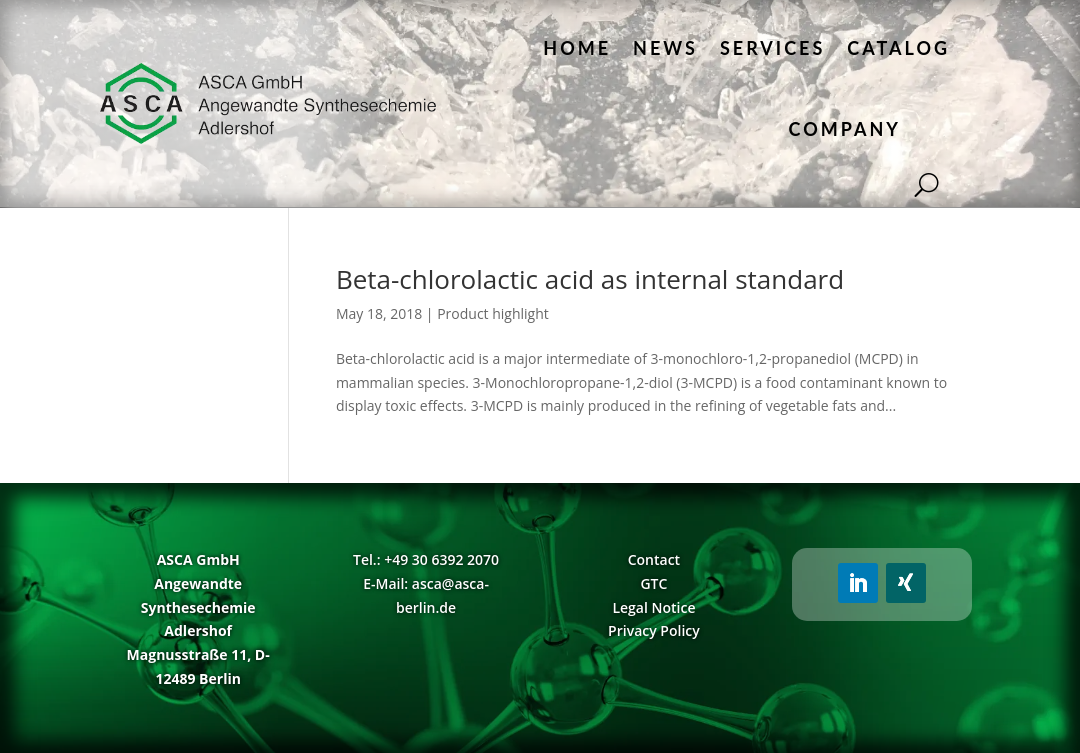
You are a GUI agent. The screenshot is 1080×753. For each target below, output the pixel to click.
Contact (654, 559)
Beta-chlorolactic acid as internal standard (590, 279)
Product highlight (493, 313)
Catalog (898, 48)
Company (845, 129)
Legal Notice (653, 607)
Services (772, 48)
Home (577, 48)
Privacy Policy (654, 630)
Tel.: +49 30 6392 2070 (426, 559)
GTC (653, 583)
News (665, 48)
